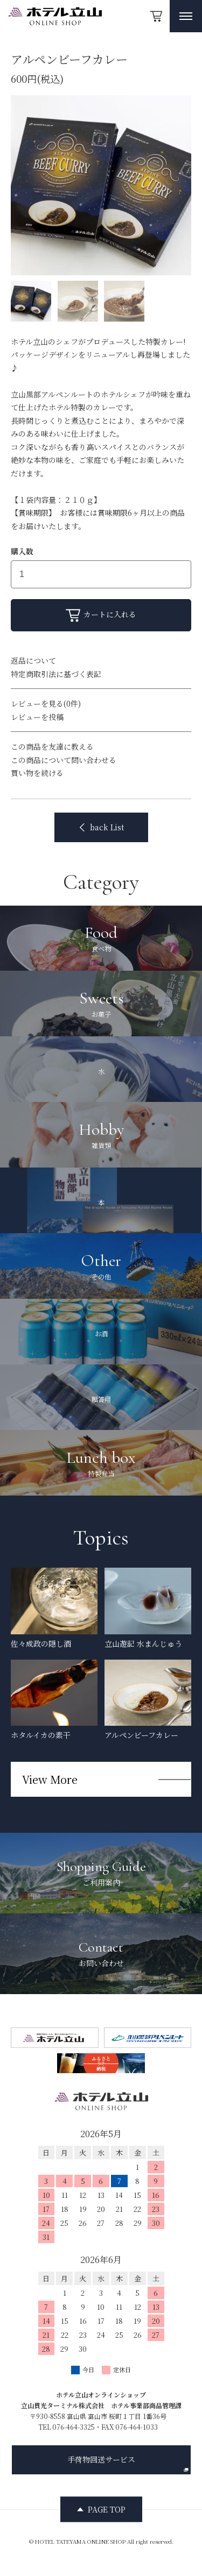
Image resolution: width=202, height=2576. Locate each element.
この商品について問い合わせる (63, 760)
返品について (33, 660)
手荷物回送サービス (128, 2463)
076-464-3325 (73, 2426)
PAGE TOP (107, 2508)
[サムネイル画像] (31, 301)
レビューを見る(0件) (46, 703)
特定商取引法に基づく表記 (56, 673)
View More (50, 1779)
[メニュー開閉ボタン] (186, 16)
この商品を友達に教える (52, 746)
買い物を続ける (37, 772)
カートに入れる (101, 615)
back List (101, 827)
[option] (101, 185)
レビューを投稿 (37, 716)
